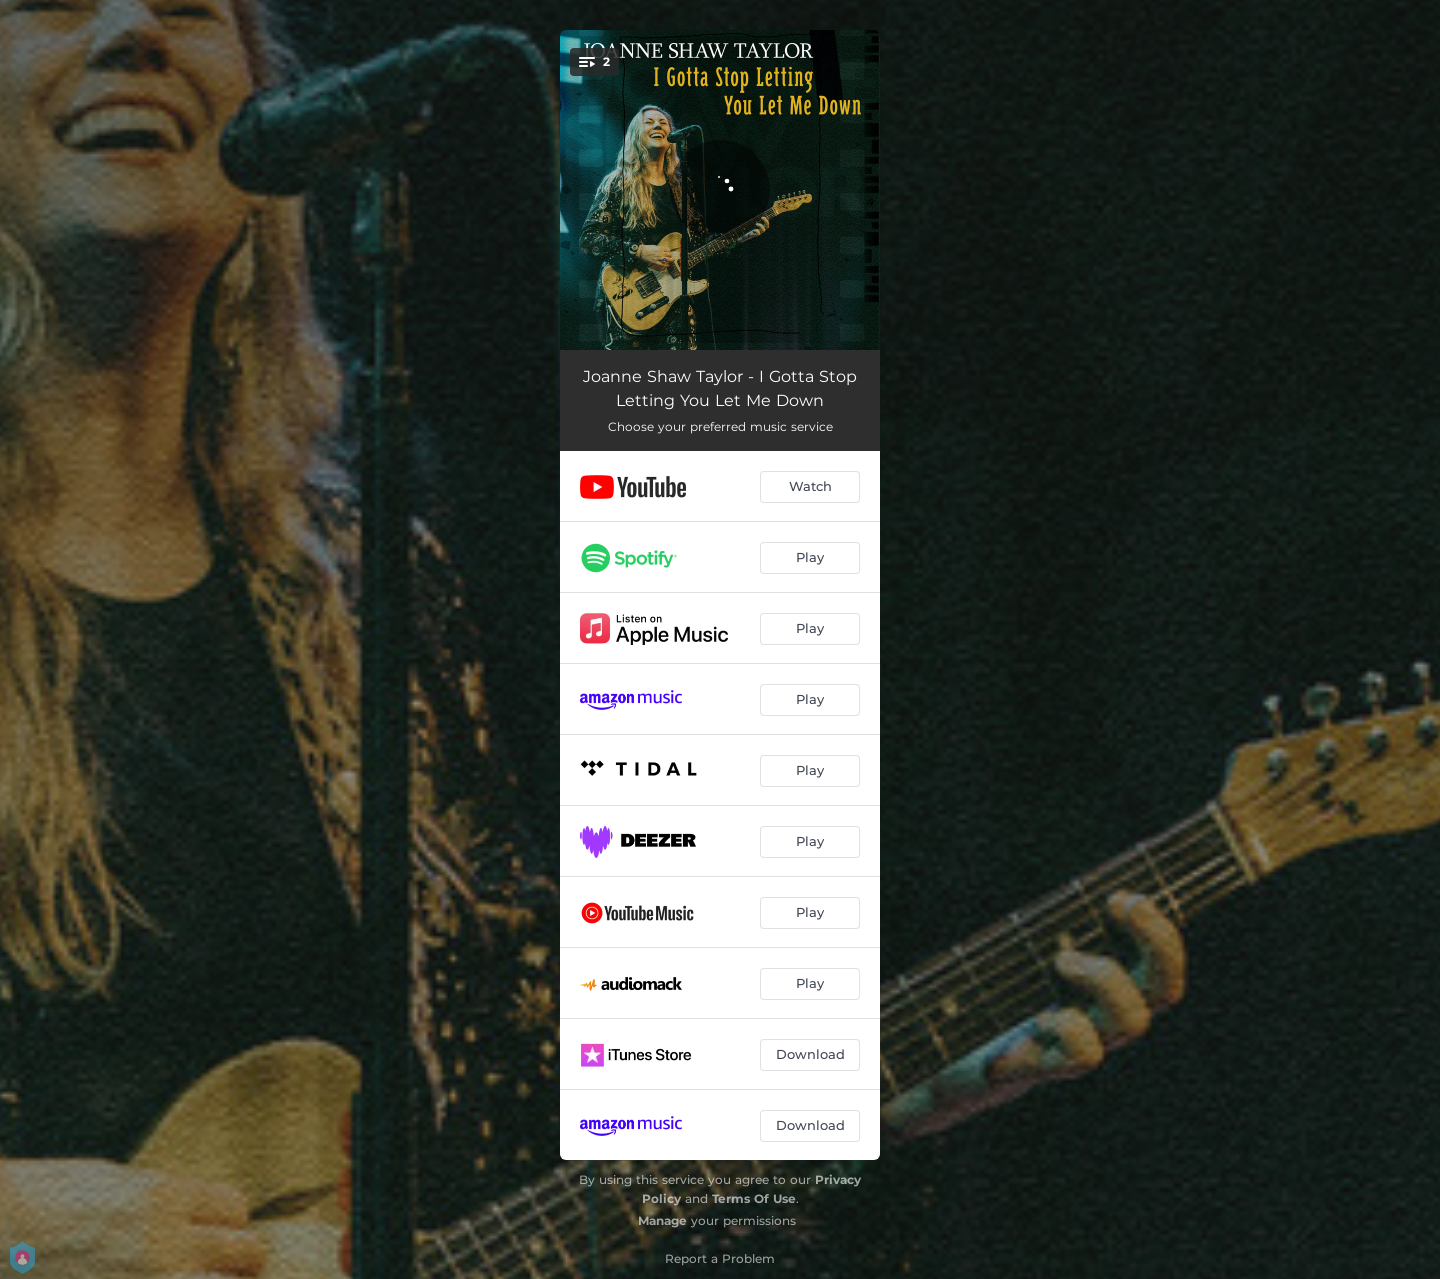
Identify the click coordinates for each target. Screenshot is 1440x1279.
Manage (662, 1220)
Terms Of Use (754, 1198)
